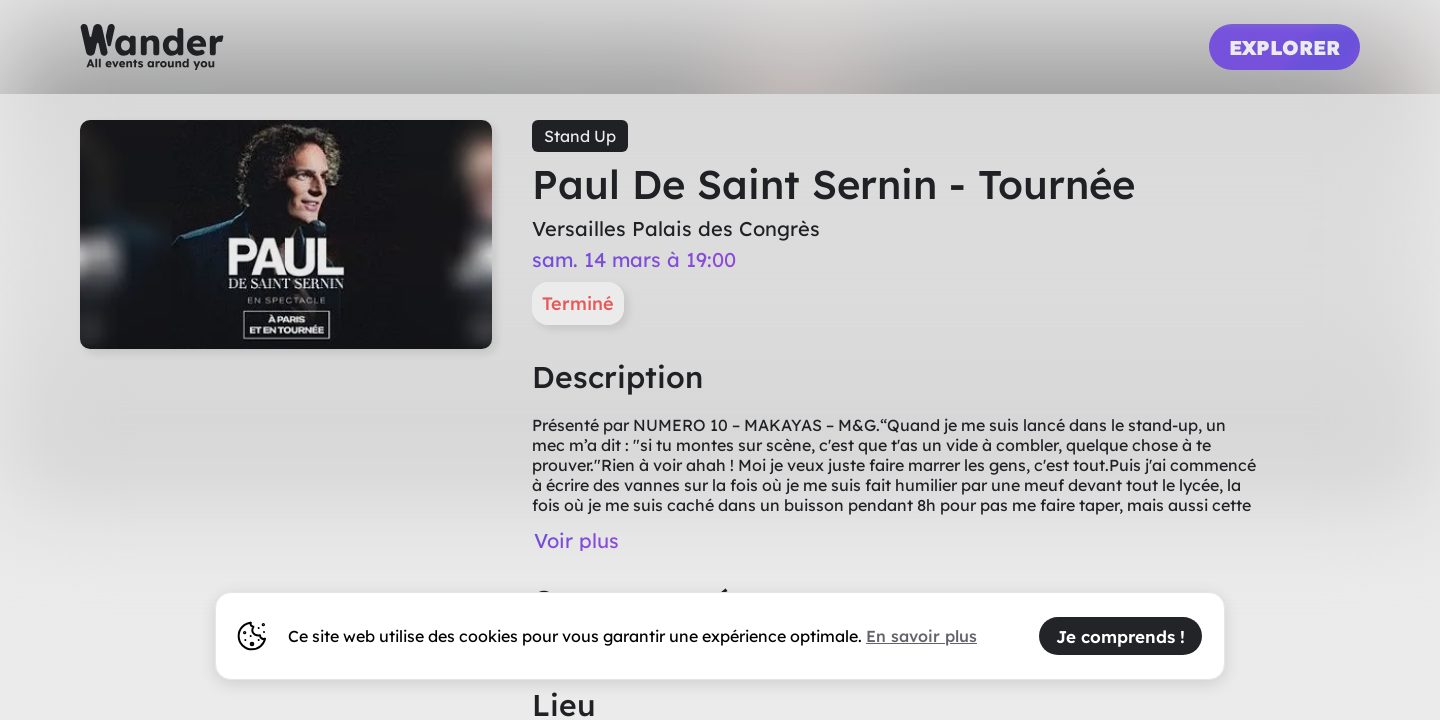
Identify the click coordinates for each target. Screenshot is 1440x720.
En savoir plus (921, 636)
